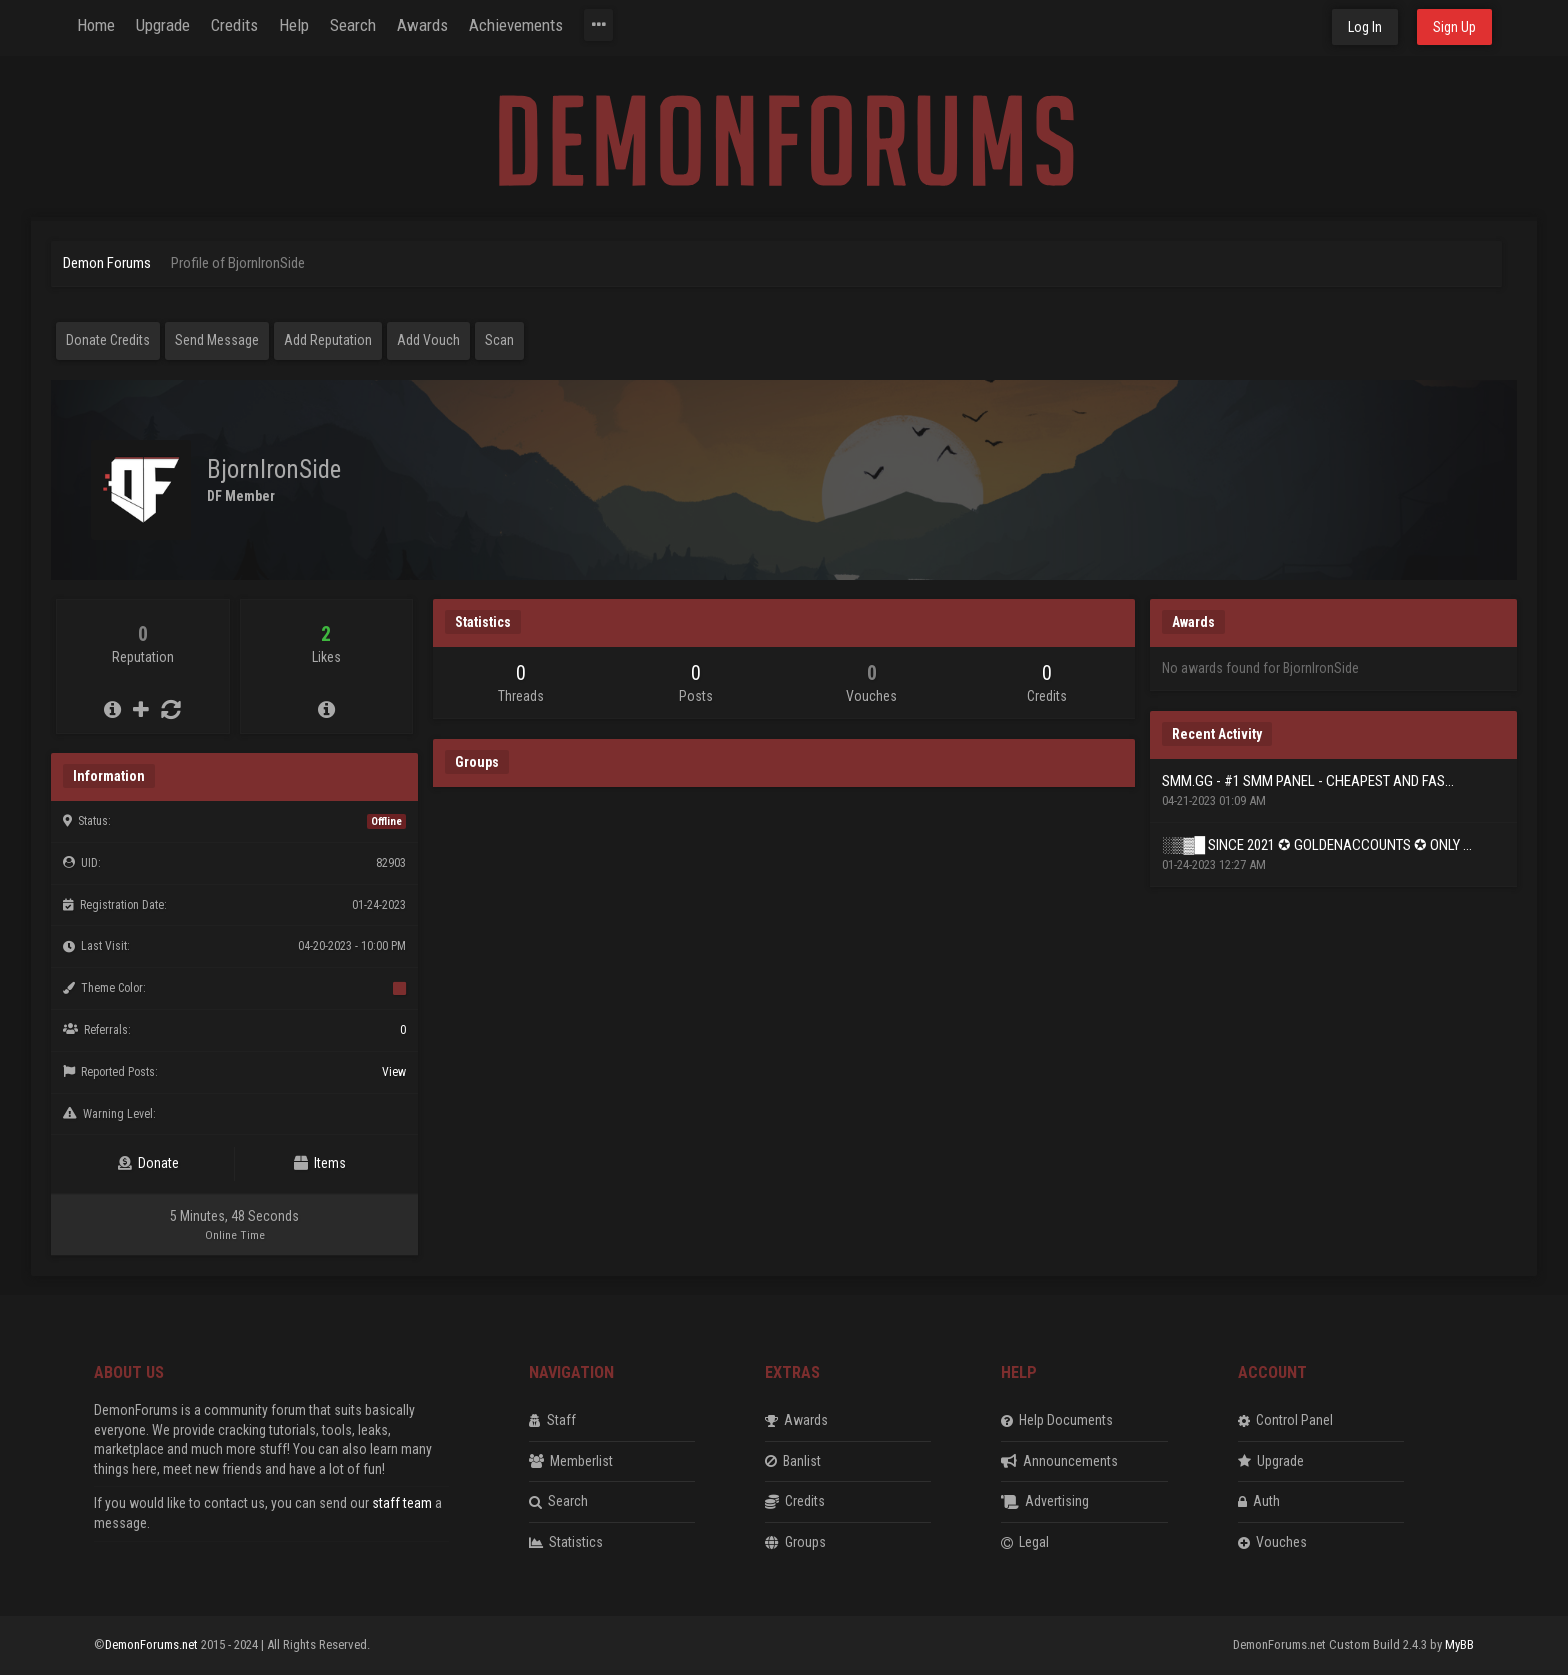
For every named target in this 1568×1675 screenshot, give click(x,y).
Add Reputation (328, 340)
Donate (148, 1163)
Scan (499, 340)
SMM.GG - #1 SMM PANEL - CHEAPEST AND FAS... (1308, 781)
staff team (402, 1503)
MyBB (1459, 1644)
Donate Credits (108, 340)
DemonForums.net (153, 1644)
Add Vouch (428, 340)
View (394, 1072)
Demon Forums (107, 263)
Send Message (217, 340)
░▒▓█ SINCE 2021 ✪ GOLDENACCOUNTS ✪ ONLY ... (1317, 845)
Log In (1365, 27)
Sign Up (1454, 27)
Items (320, 1163)
